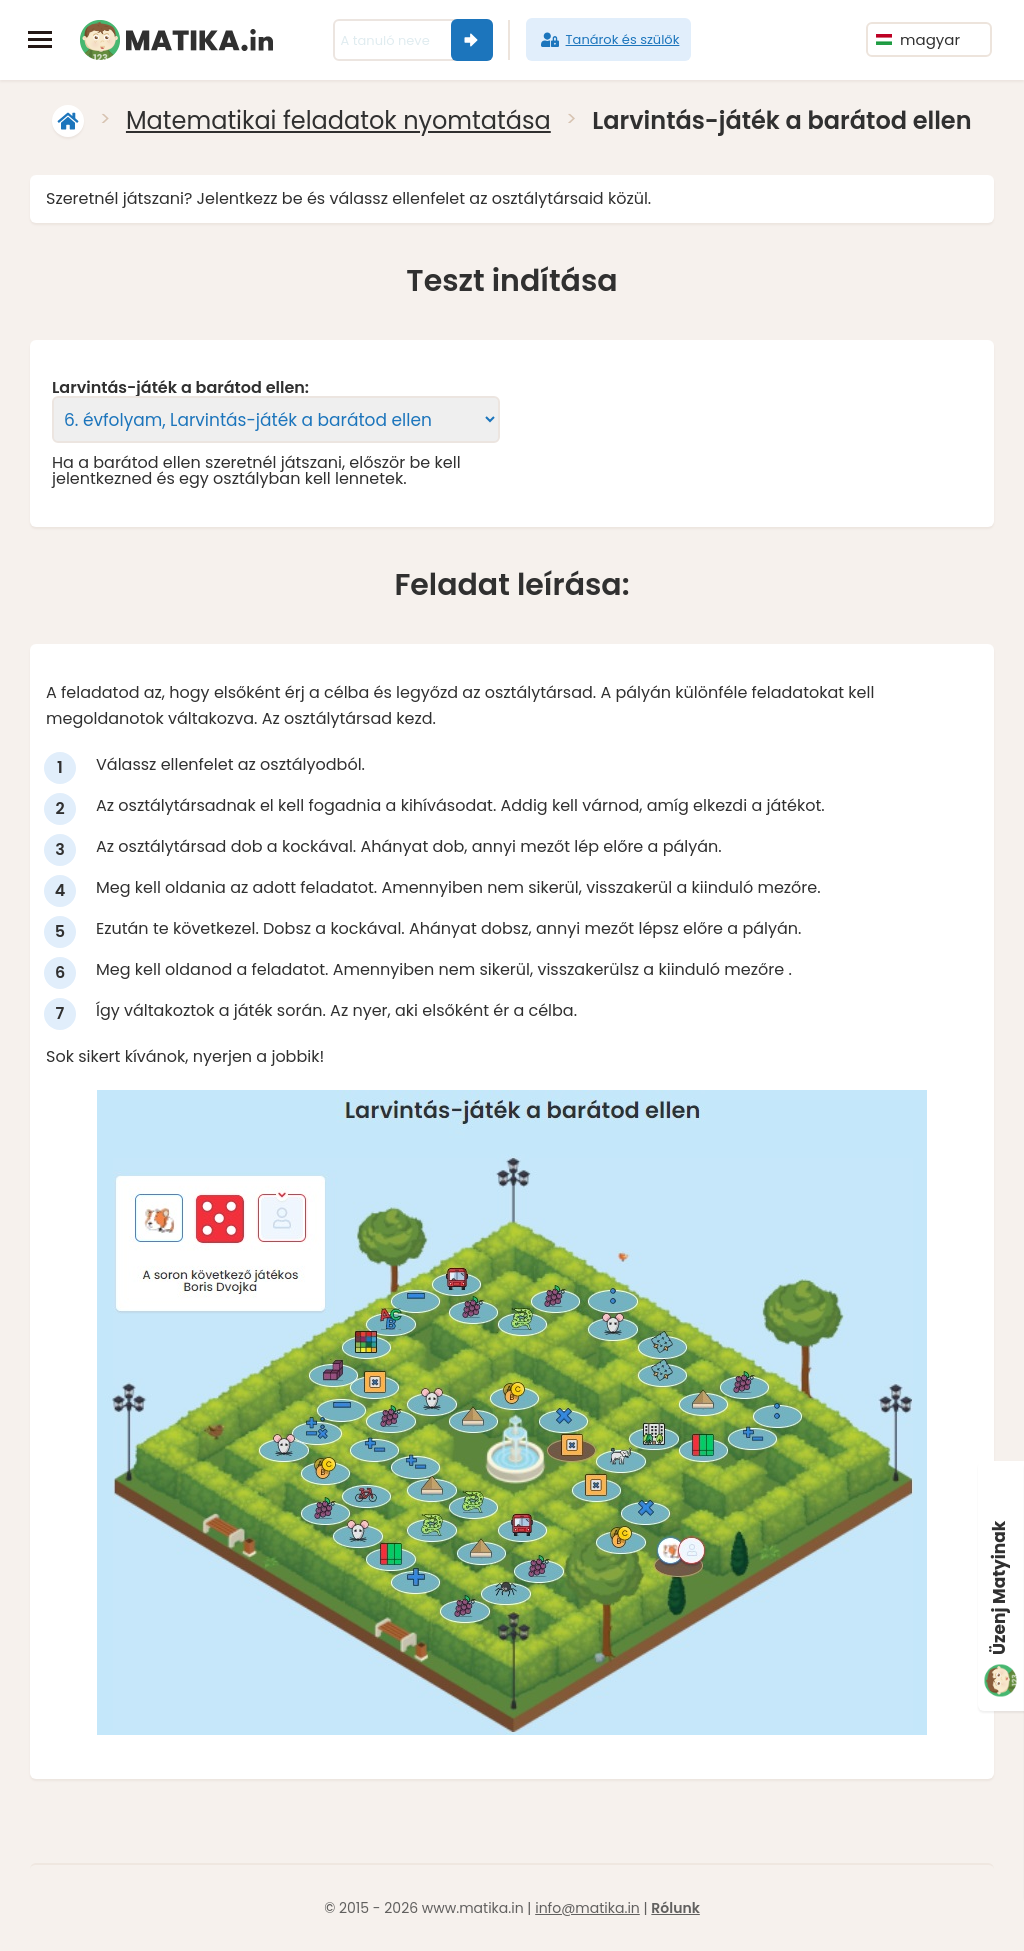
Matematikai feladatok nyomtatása (338, 120)
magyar (918, 39)
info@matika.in (587, 1908)
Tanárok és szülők (609, 40)
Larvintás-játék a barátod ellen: (180, 388)
